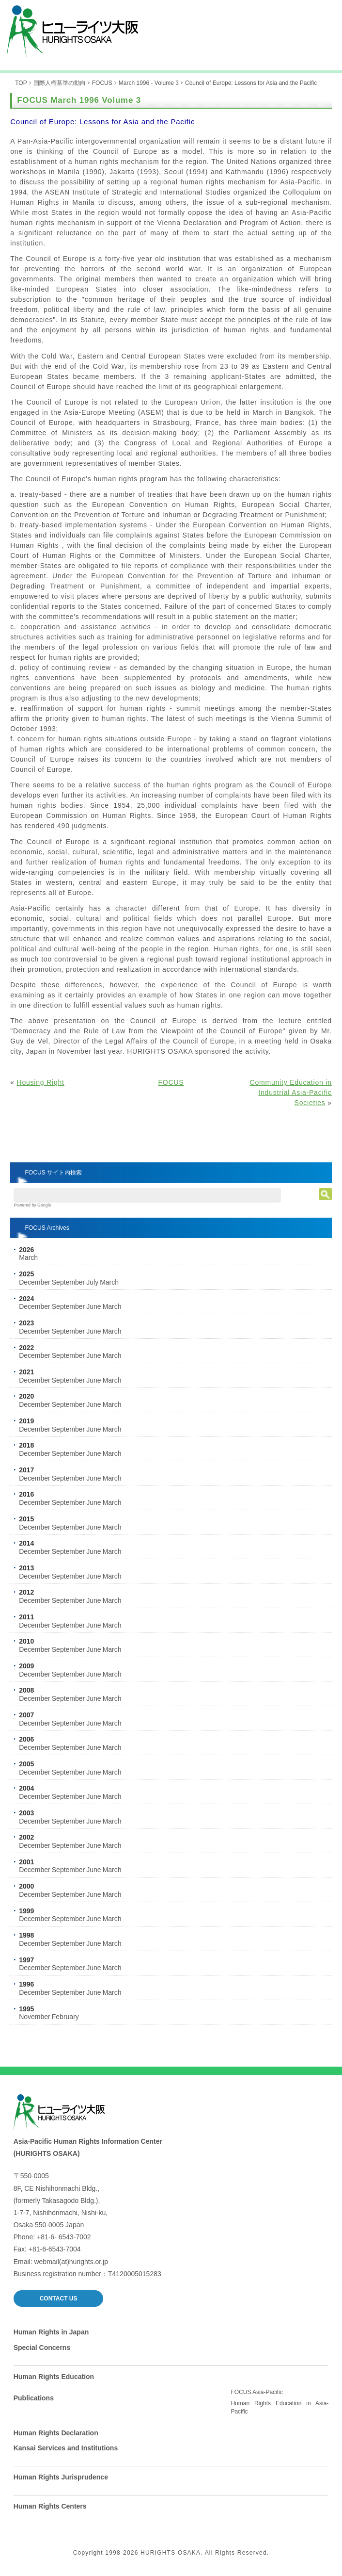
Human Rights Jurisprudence (61, 2477)
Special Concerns (42, 2347)
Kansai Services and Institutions (66, 2448)
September (68, 1282)
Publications (34, 2398)
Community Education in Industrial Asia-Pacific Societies (290, 1092)
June (93, 1306)
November (34, 2017)
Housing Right (40, 1082)
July (92, 1282)
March (28, 1257)
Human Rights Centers (50, 2506)
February (65, 2017)
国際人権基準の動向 (59, 83)
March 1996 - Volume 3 (149, 83)
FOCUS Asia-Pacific (256, 2392)
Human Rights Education (54, 2376)
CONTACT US (59, 2298)
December (34, 1282)
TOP (21, 83)
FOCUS (102, 83)
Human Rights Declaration (56, 2433)
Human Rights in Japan (51, 2332)
